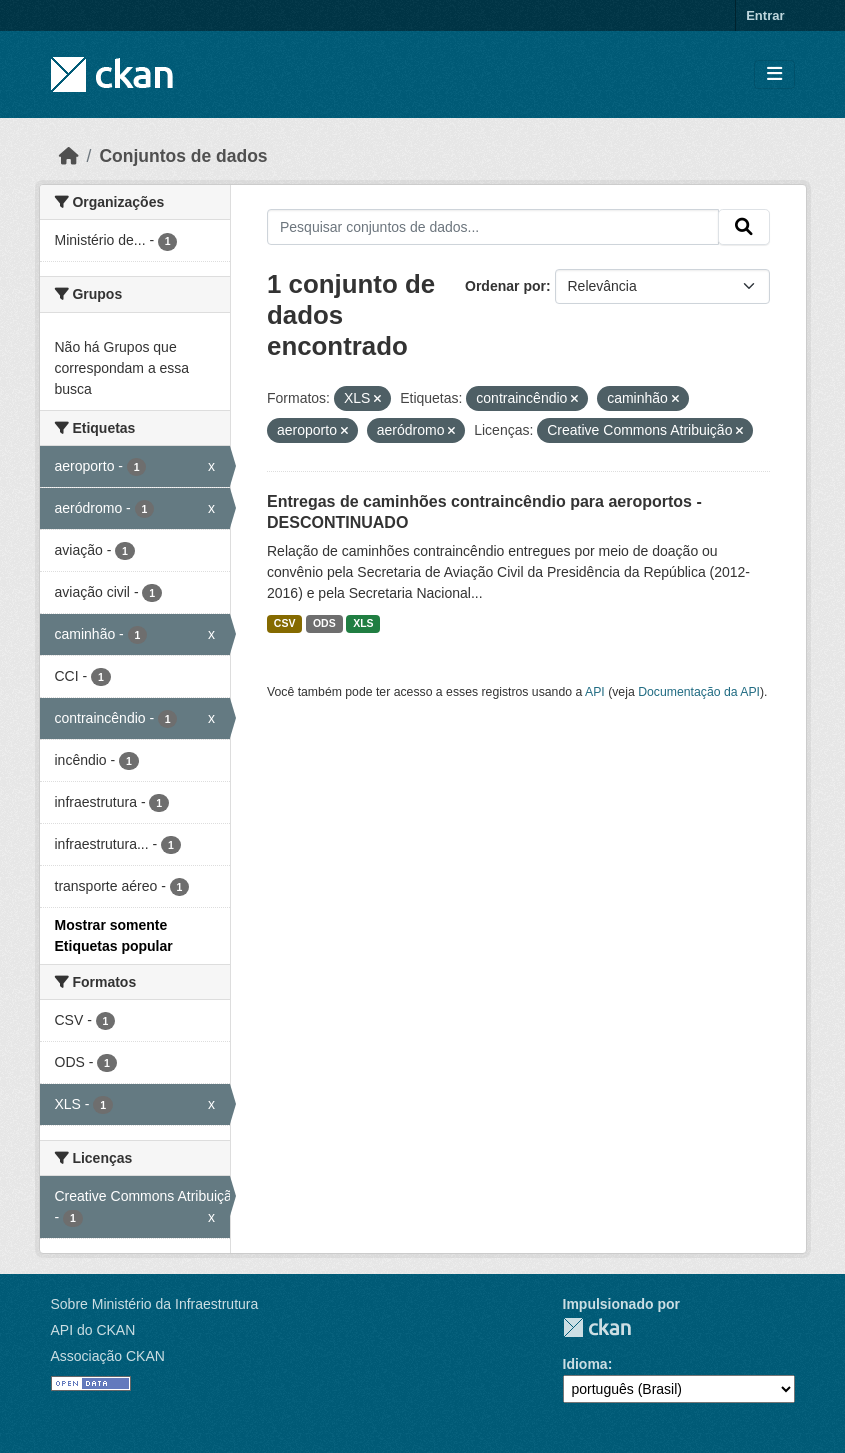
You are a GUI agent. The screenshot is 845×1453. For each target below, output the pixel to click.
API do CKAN (93, 1330)
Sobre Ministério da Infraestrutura (155, 1304)
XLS (363, 623)
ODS (324, 623)
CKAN (597, 1327)
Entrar (765, 15)
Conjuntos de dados (183, 156)
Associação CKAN (108, 1356)
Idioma (585, 1364)
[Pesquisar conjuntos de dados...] (493, 227)
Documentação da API (699, 692)
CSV (285, 623)
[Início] (69, 156)
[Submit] (744, 227)
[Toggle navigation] (774, 74)
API (595, 692)
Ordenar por (505, 286)
